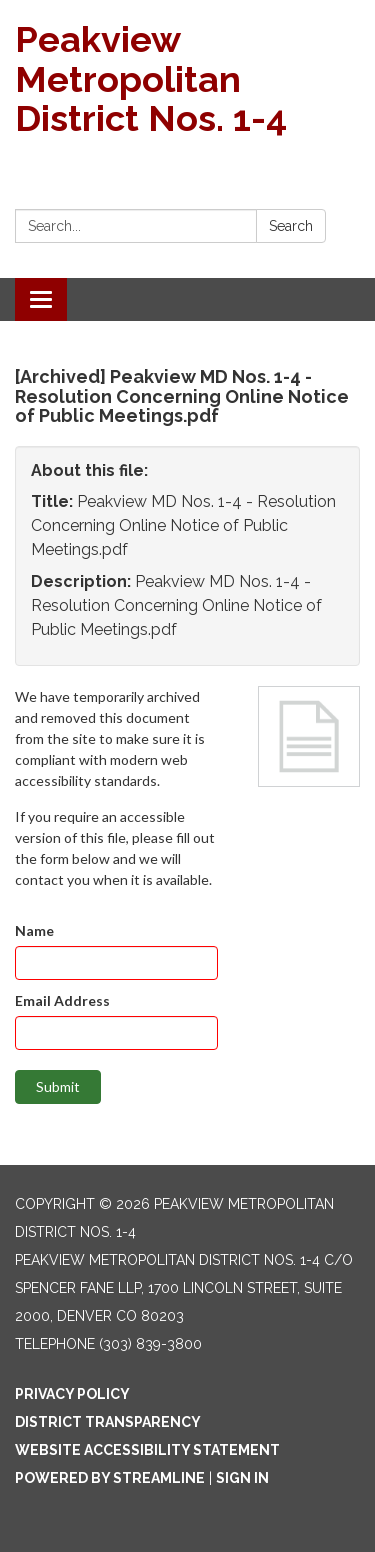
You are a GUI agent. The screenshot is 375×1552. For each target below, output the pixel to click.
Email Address (62, 1000)
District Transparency (108, 1422)
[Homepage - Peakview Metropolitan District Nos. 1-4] (187, 79)
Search (291, 226)
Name (34, 930)
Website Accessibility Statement (147, 1450)
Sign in (242, 1478)
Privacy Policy (72, 1394)
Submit (58, 1086)
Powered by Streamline (110, 1478)
